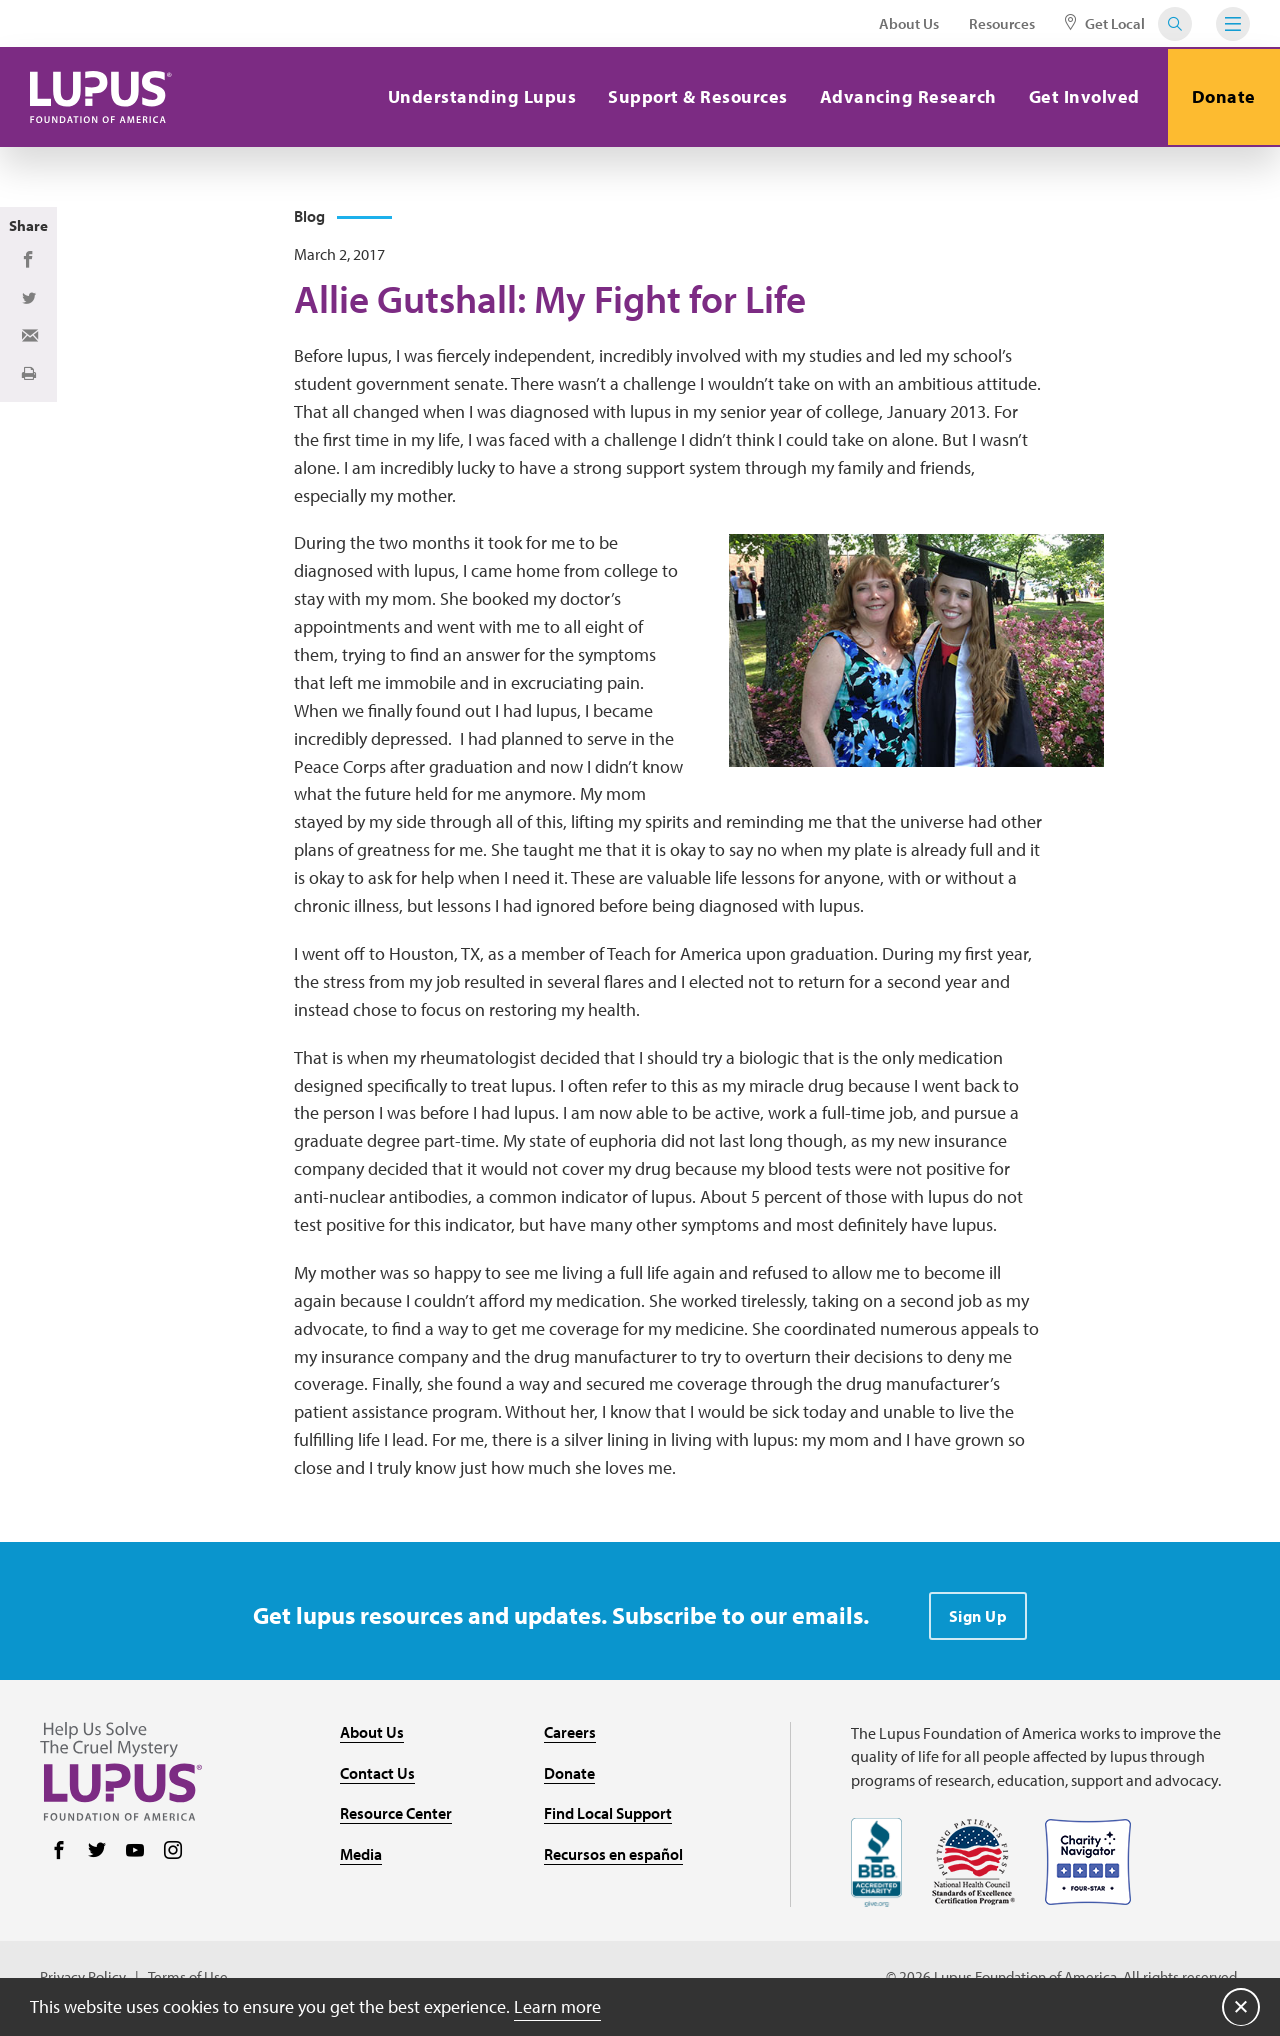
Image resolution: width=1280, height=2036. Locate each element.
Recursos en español (613, 1855)
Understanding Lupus (479, 96)
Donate (1223, 96)
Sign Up (978, 1617)
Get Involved (1081, 96)
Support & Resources (696, 96)
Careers (570, 1733)
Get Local (1105, 23)
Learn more (557, 2005)
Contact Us (377, 1774)
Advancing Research (905, 96)
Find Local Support (608, 1815)
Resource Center (396, 1815)
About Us (909, 23)
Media (361, 1855)
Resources (1002, 23)
